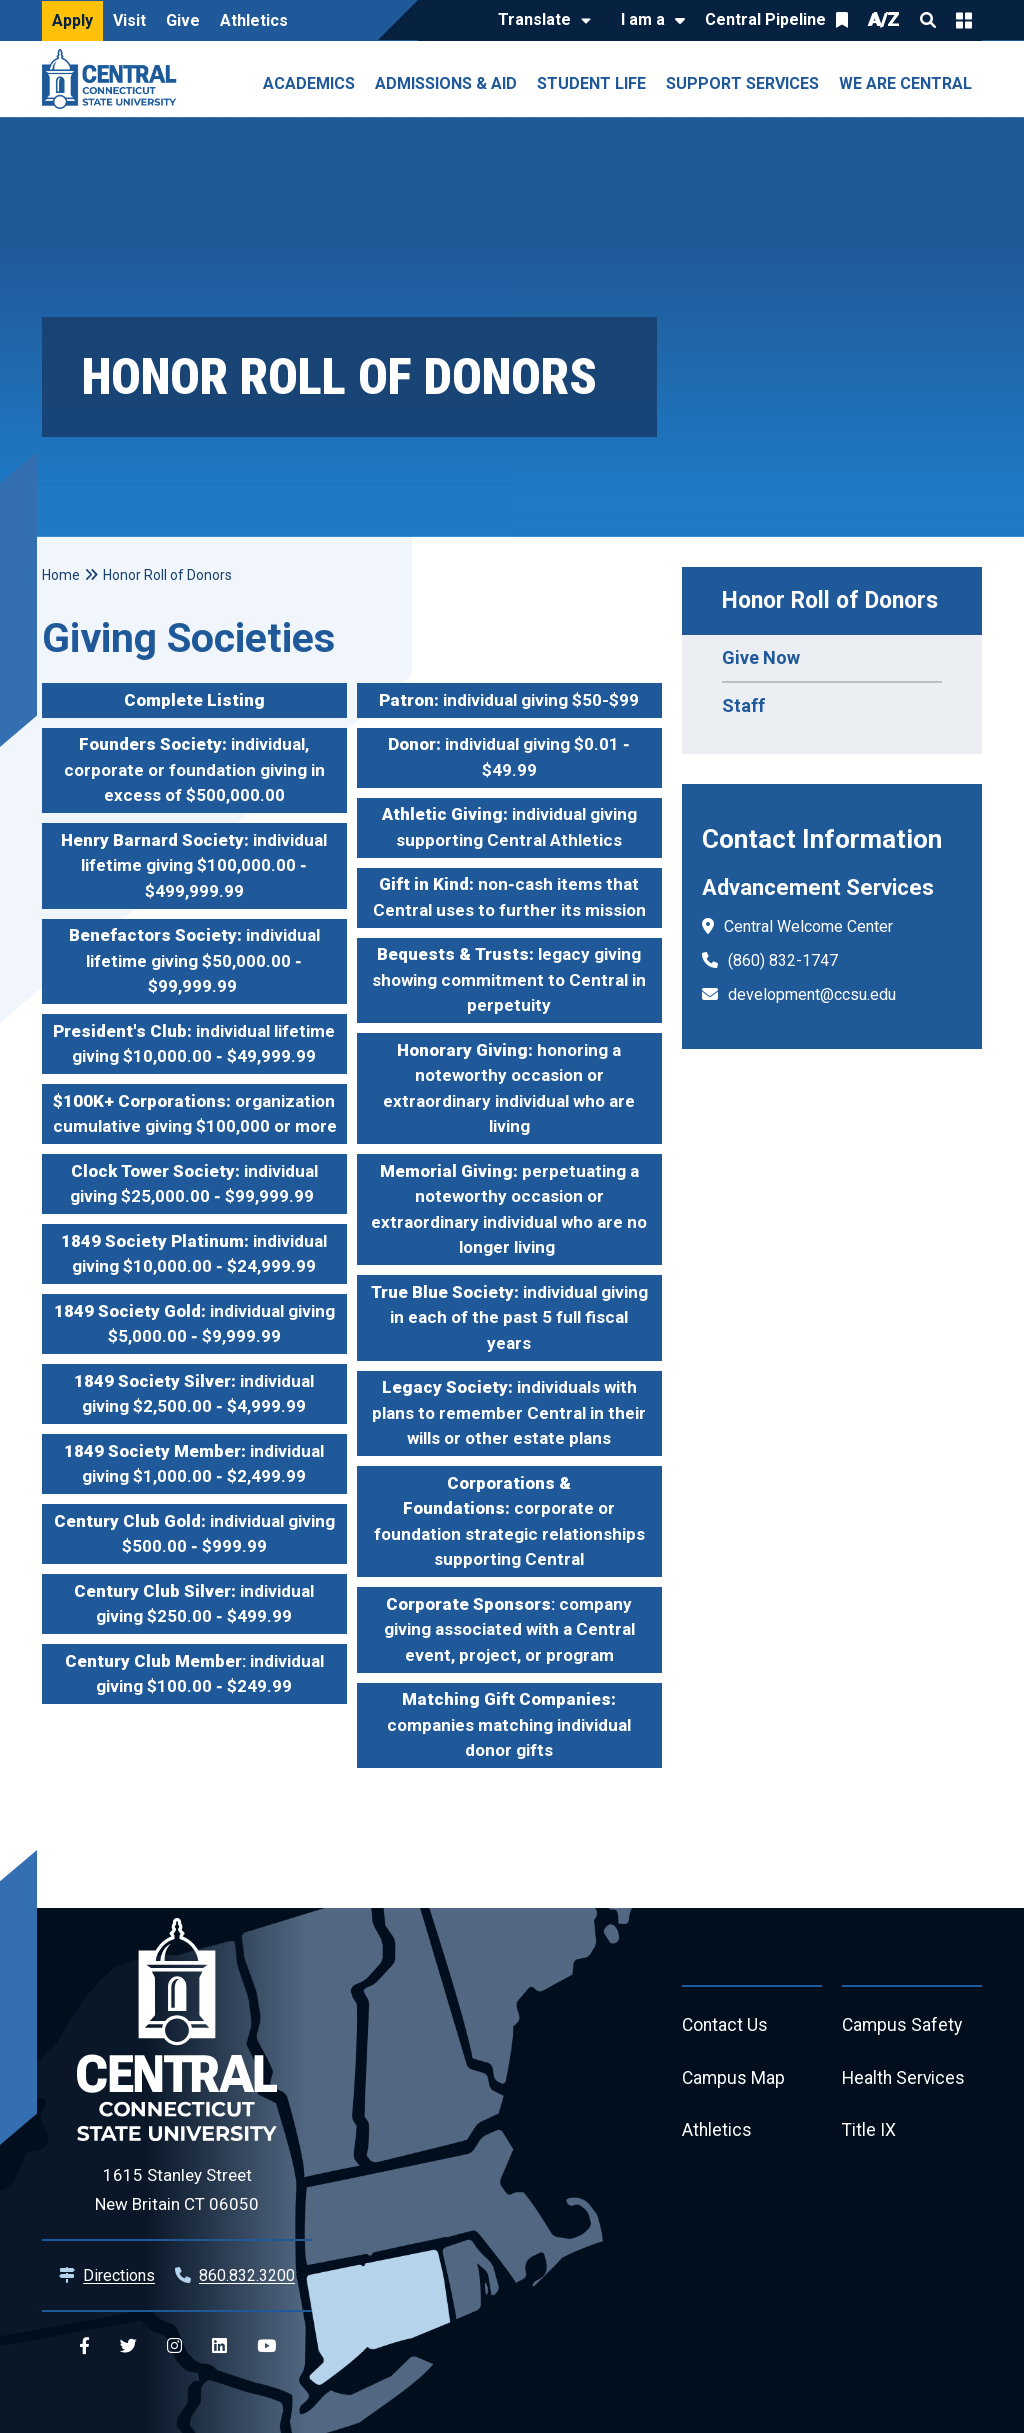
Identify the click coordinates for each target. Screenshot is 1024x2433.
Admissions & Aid (446, 83)
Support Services (742, 83)
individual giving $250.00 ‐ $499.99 (194, 1604)
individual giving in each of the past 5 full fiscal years (509, 1317)
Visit (129, 20)
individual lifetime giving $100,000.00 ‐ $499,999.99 (194, 865)
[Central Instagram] (174, 2346)
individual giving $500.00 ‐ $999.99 (194, 1534)
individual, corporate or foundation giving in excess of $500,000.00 (194, 769)
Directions (119, 2275)
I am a (643, 19)
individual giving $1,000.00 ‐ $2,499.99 (194, 1464)
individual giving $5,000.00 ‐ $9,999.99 (194, 1324)
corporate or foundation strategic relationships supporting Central (509, 1521)
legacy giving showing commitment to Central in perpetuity (509, 979)
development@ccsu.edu (812, 994)
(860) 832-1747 (783, 960)
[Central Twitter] (128, 2346)
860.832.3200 (247, 2275)
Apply (72, 20)
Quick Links (964, 20)
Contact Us (726, 2026)
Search (928, 20)
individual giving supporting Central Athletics (509, 827)
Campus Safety (903, 2026)
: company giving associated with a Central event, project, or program (509, 1629)
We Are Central (905, 83)
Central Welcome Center (808, 926)
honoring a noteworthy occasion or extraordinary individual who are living (509, 1088)
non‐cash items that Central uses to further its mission (509, 897)
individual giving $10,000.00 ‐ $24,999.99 (194, 1254)
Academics (309, 83)
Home (61, 575)
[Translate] (539, 21)
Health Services (905, 2080)
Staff (743, 705)
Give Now (761, 657)
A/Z (884, 19)
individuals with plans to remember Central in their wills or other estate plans (509, 1412)
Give (183, 20)
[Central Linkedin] (219, 2346)
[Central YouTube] (266, 2346)
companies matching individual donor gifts (509, 1724)
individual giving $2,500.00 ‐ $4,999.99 (194, 1394)
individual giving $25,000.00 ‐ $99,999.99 (194, 1184)
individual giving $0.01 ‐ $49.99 (509, 757)
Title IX (869, 2134)
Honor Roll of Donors (830, 600)
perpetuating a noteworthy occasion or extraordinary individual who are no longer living (509, 1209)
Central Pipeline (765, 19)
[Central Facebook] (84, 2346)
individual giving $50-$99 (509, 700)
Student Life (591, 83)
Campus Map (734, 2080)
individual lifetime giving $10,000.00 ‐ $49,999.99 (194, 1044)
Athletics (254, 20)
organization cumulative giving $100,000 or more (195, 1114)
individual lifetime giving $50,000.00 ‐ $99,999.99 (194, 960)
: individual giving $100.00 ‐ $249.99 (194, 1674)
